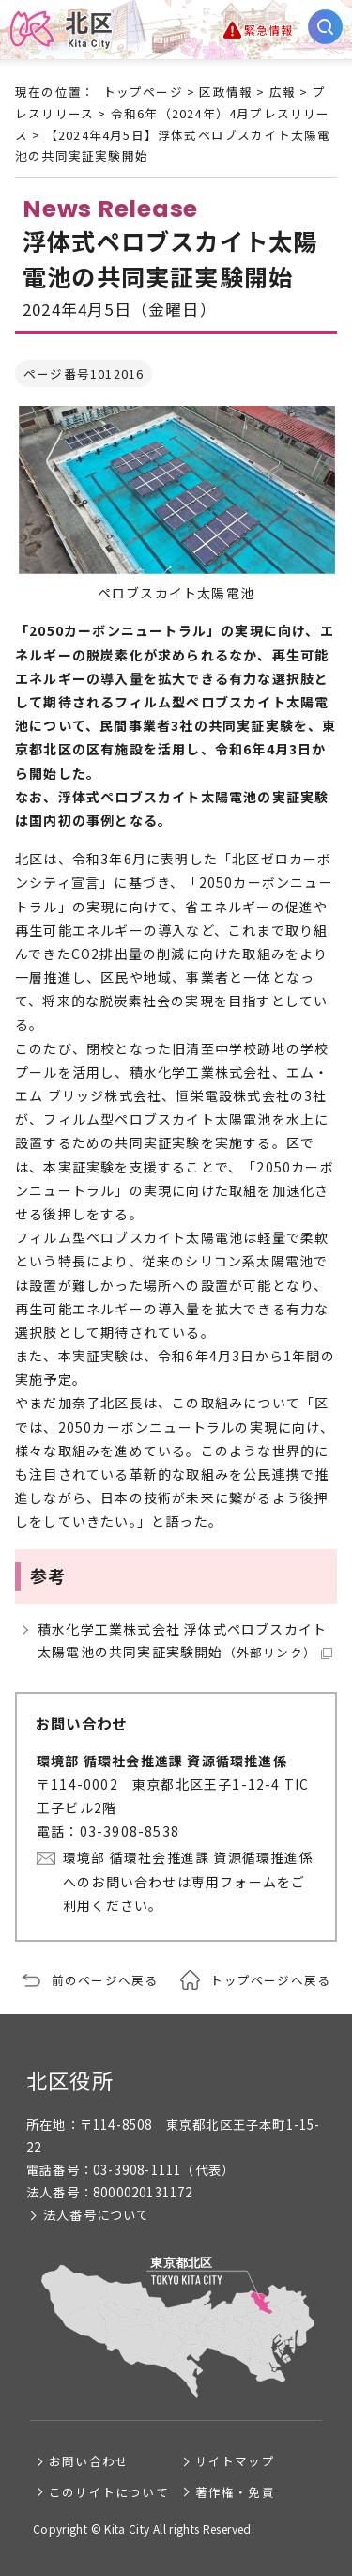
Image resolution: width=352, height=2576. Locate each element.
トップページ (143, 92)
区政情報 (226, 92)
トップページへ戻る (270, 1980)
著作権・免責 (235, 2492)
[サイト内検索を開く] (325, 26)
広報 (282, 92)
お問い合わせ (89, 2461)
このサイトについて (109, 2492)
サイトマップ (235, 2461)
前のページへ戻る (105, 1980)
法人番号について (96, 2215)
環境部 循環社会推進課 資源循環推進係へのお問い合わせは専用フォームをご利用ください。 (188, 1881)
